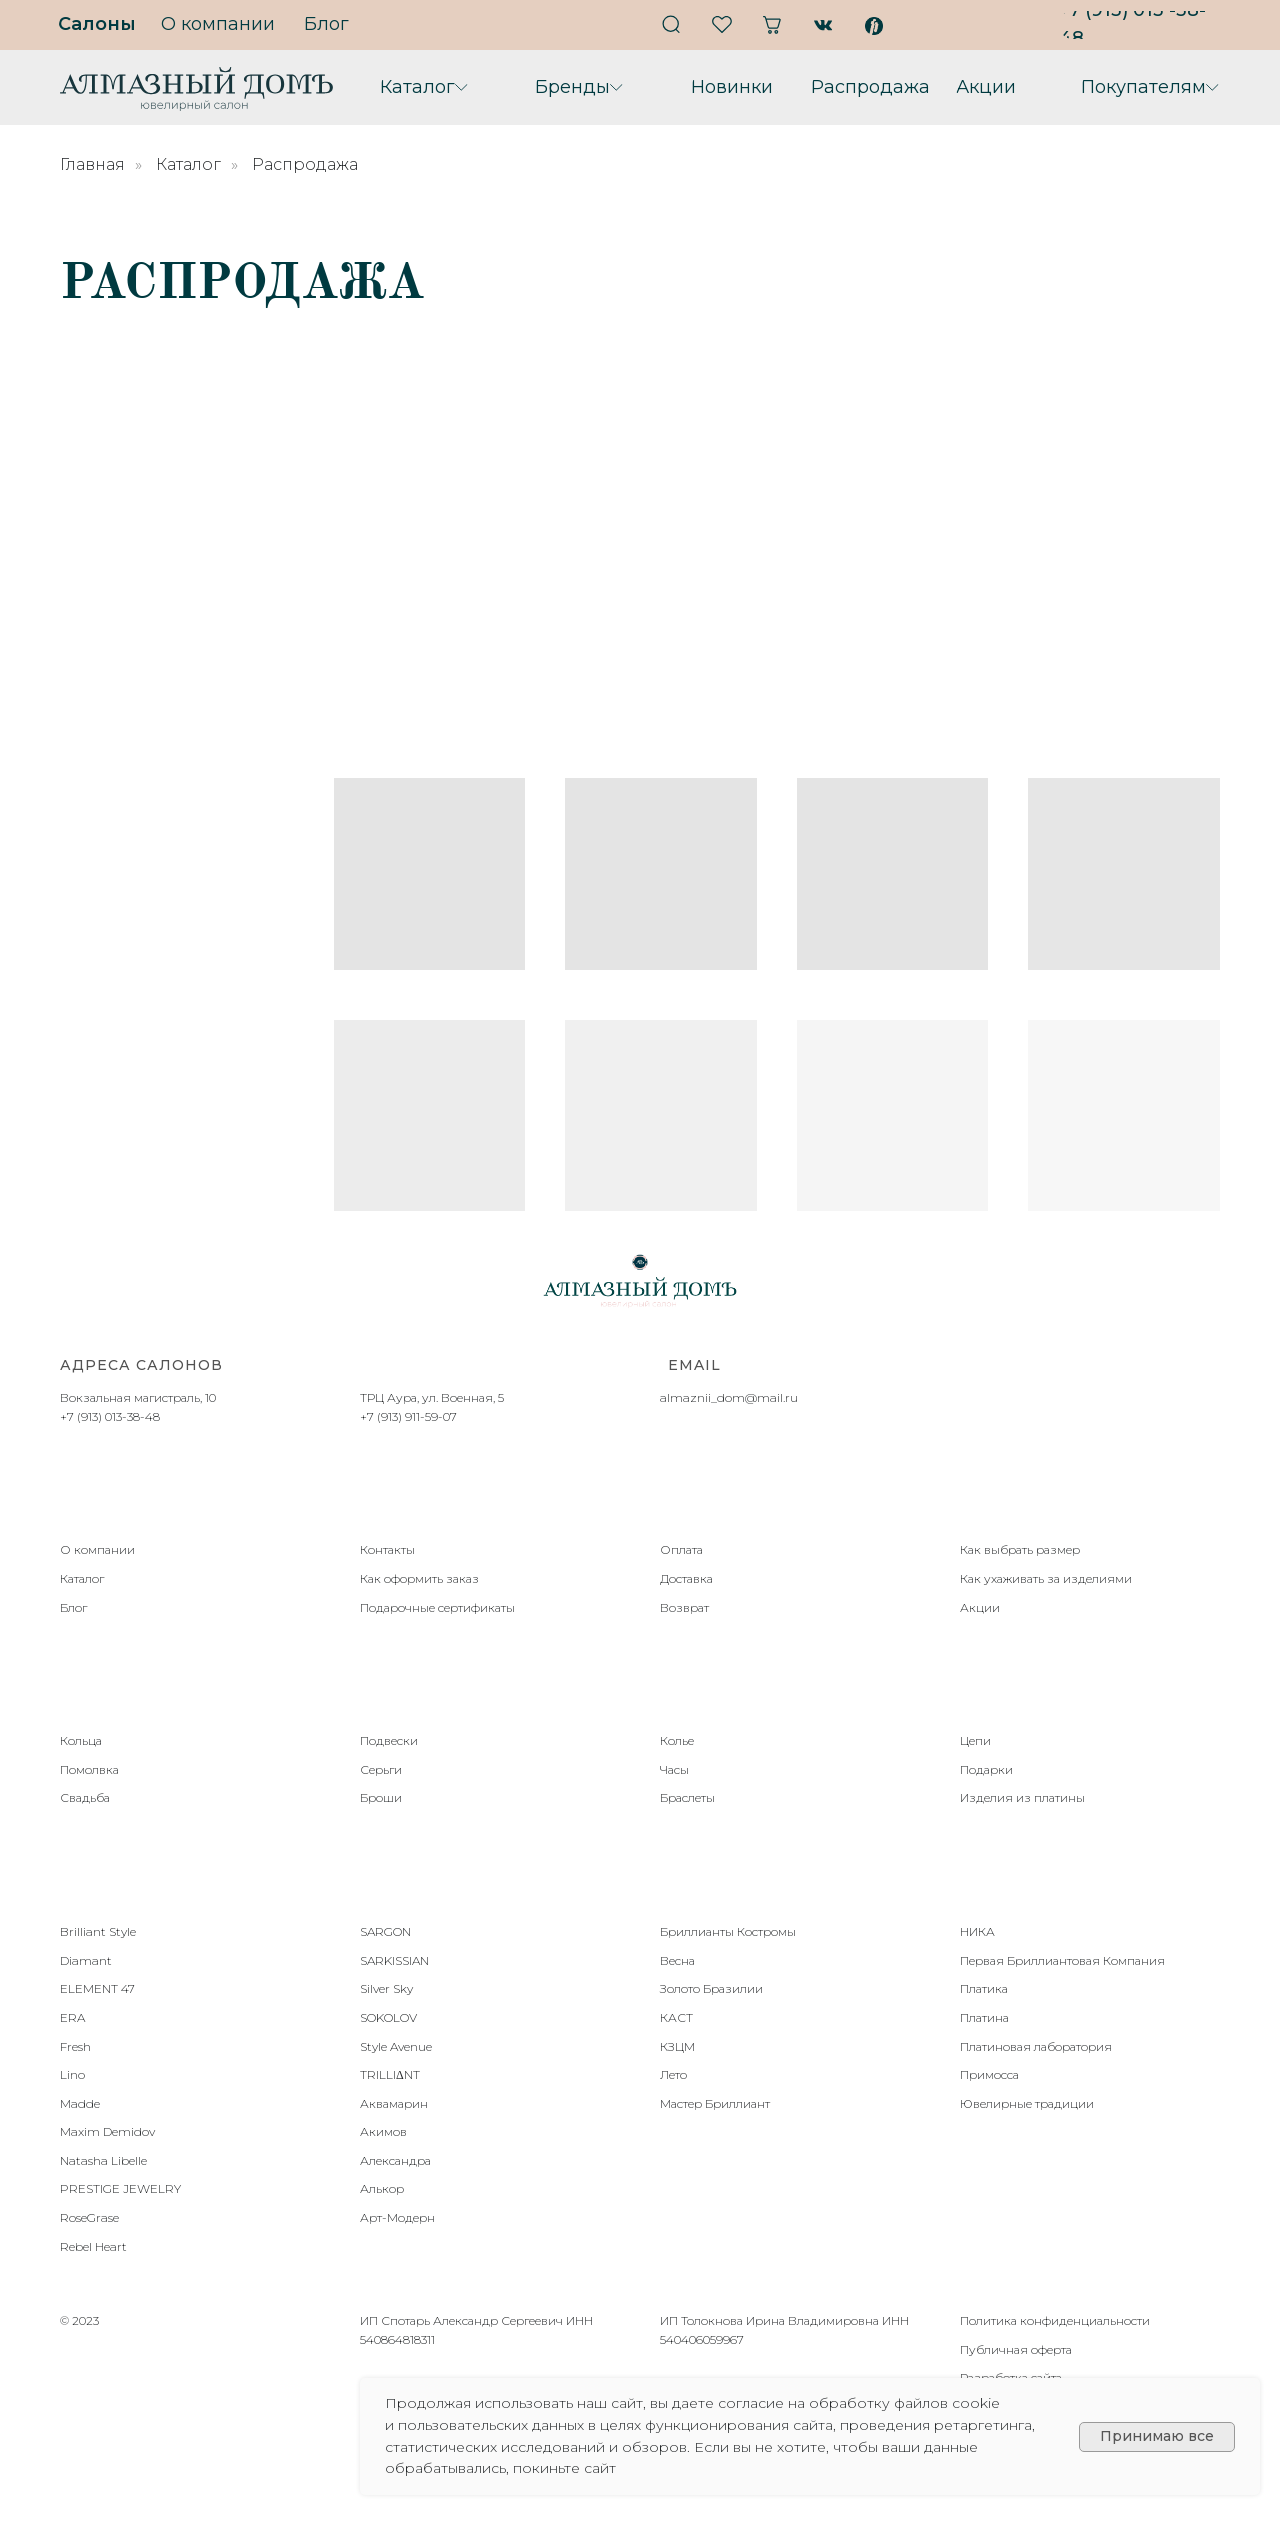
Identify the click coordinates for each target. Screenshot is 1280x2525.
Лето (673, 2074)
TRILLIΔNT (390, 2074)
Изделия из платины (1022, 1797)
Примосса (989, 2074)
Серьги (381, 1769)
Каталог (188, 164)
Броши (381, 1797)
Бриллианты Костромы (728, 1931)
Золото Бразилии (711, 1988)
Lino (72, 2074)
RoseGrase (89, 2217)
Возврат (684, 1607)
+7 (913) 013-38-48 (110, 1416)
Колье (677, 1740)
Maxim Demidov (107, 2131)
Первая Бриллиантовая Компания (1062, 1960)
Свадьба (85, 1797)
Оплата (681, 1549)
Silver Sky (386, 1988)
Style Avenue (396, 2046)
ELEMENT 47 (97, 1988)
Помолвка (89, 1769)
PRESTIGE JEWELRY (120, 2188)
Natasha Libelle (103, 2160)
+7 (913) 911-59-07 (408, 1416)
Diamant (86, 1960)
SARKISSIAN (394, 1960)
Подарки (986, 1769)
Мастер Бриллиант (715, 2103)
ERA (72, 2017)
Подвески (389, 1740)
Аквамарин (394, 2103)
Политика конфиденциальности (1055, 2320)
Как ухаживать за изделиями (1046, 1578)
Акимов (383, 2131)
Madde (80, 2103)
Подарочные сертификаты (437, 1607)
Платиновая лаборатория (1036, 2046)
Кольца (81, 1740)
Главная (92, 164)
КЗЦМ (677, 2046)
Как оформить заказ (419, 1578)
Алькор (382, 2188)
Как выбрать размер (1020, 1549)
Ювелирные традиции (1027, 2103)
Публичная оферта (1016, 2349)
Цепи (975, 1740)
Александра (395, 2160)
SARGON (385, 1931)
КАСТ (676, 2017)
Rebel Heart (93, 2246)
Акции (980, 1607)
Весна (677, 1960)
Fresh (75, 2046)
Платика (984, 1988)
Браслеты (687, 1797)
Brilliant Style (98, 1931)
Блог (73, 1607)
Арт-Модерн (397, 2217)
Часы (674, 1769)
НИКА (977, 1931)
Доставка (686, 1578)
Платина (984, 2017)
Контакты (387, 1549)
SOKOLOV (388, 2017)
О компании (97, 1549)
